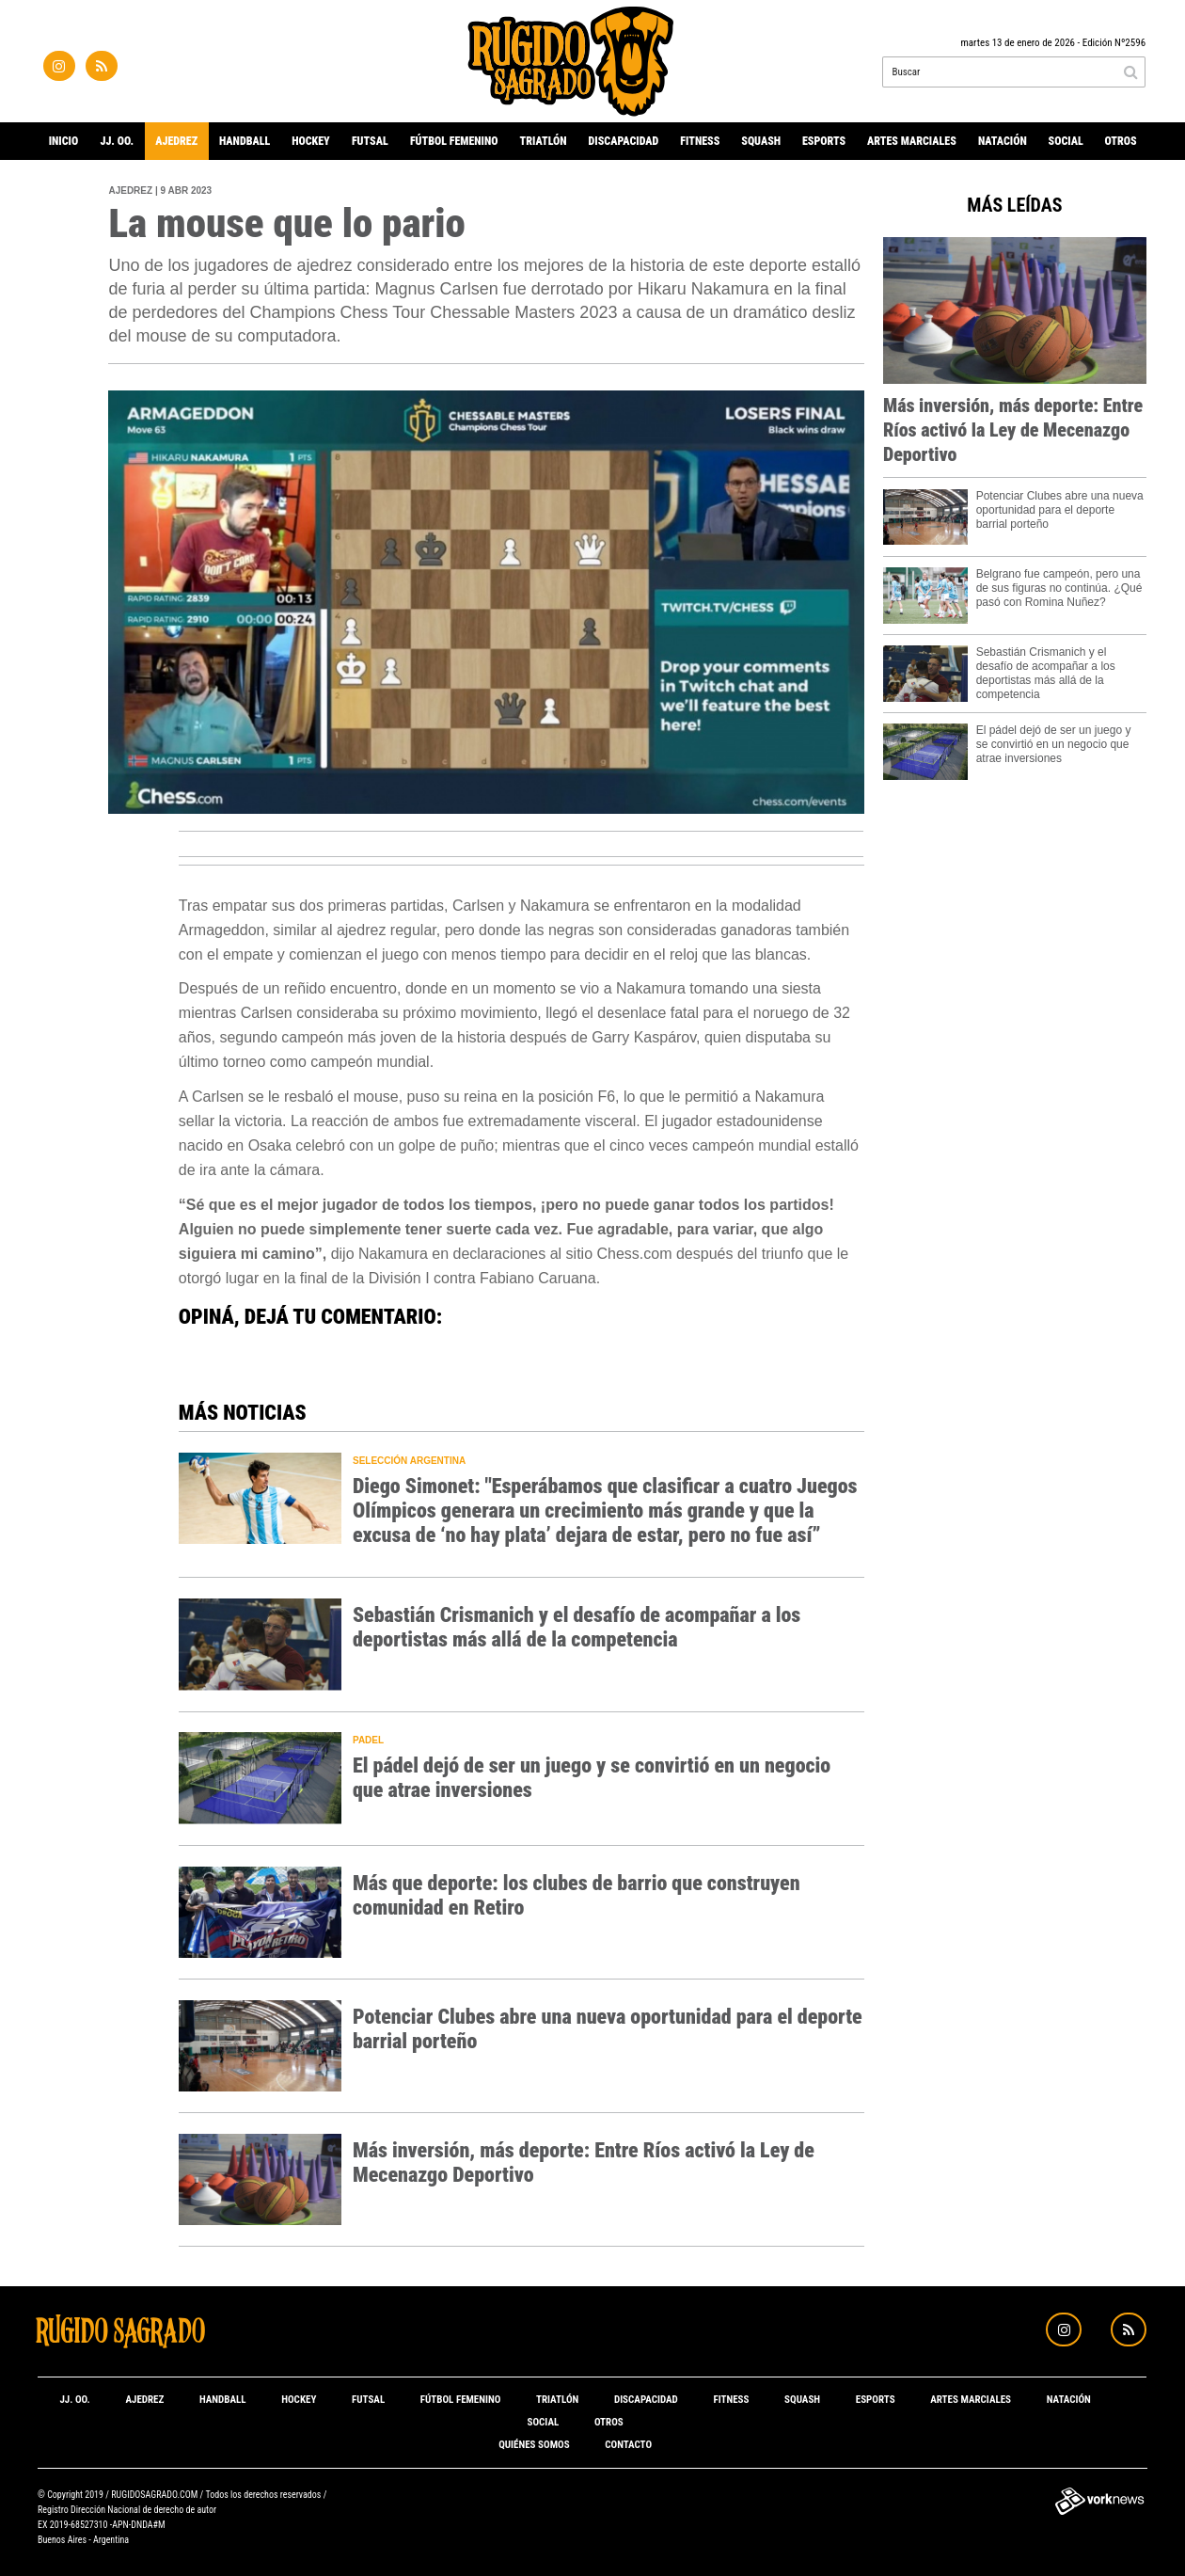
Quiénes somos (533, 2445)
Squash (761, 141)
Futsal (370, 141)
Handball (244, 141)
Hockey (311, 141)
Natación (1002, 141)
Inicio (64, 141)
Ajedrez (176, 141)
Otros (1121, 141)
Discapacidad (624, 141)
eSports (823, 141)
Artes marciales (911, 141)
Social (1066, 141)
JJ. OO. (117, 141)
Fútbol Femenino (454, 141)
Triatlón (543, 141)
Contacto (628, 2445)
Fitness (699, 141)
